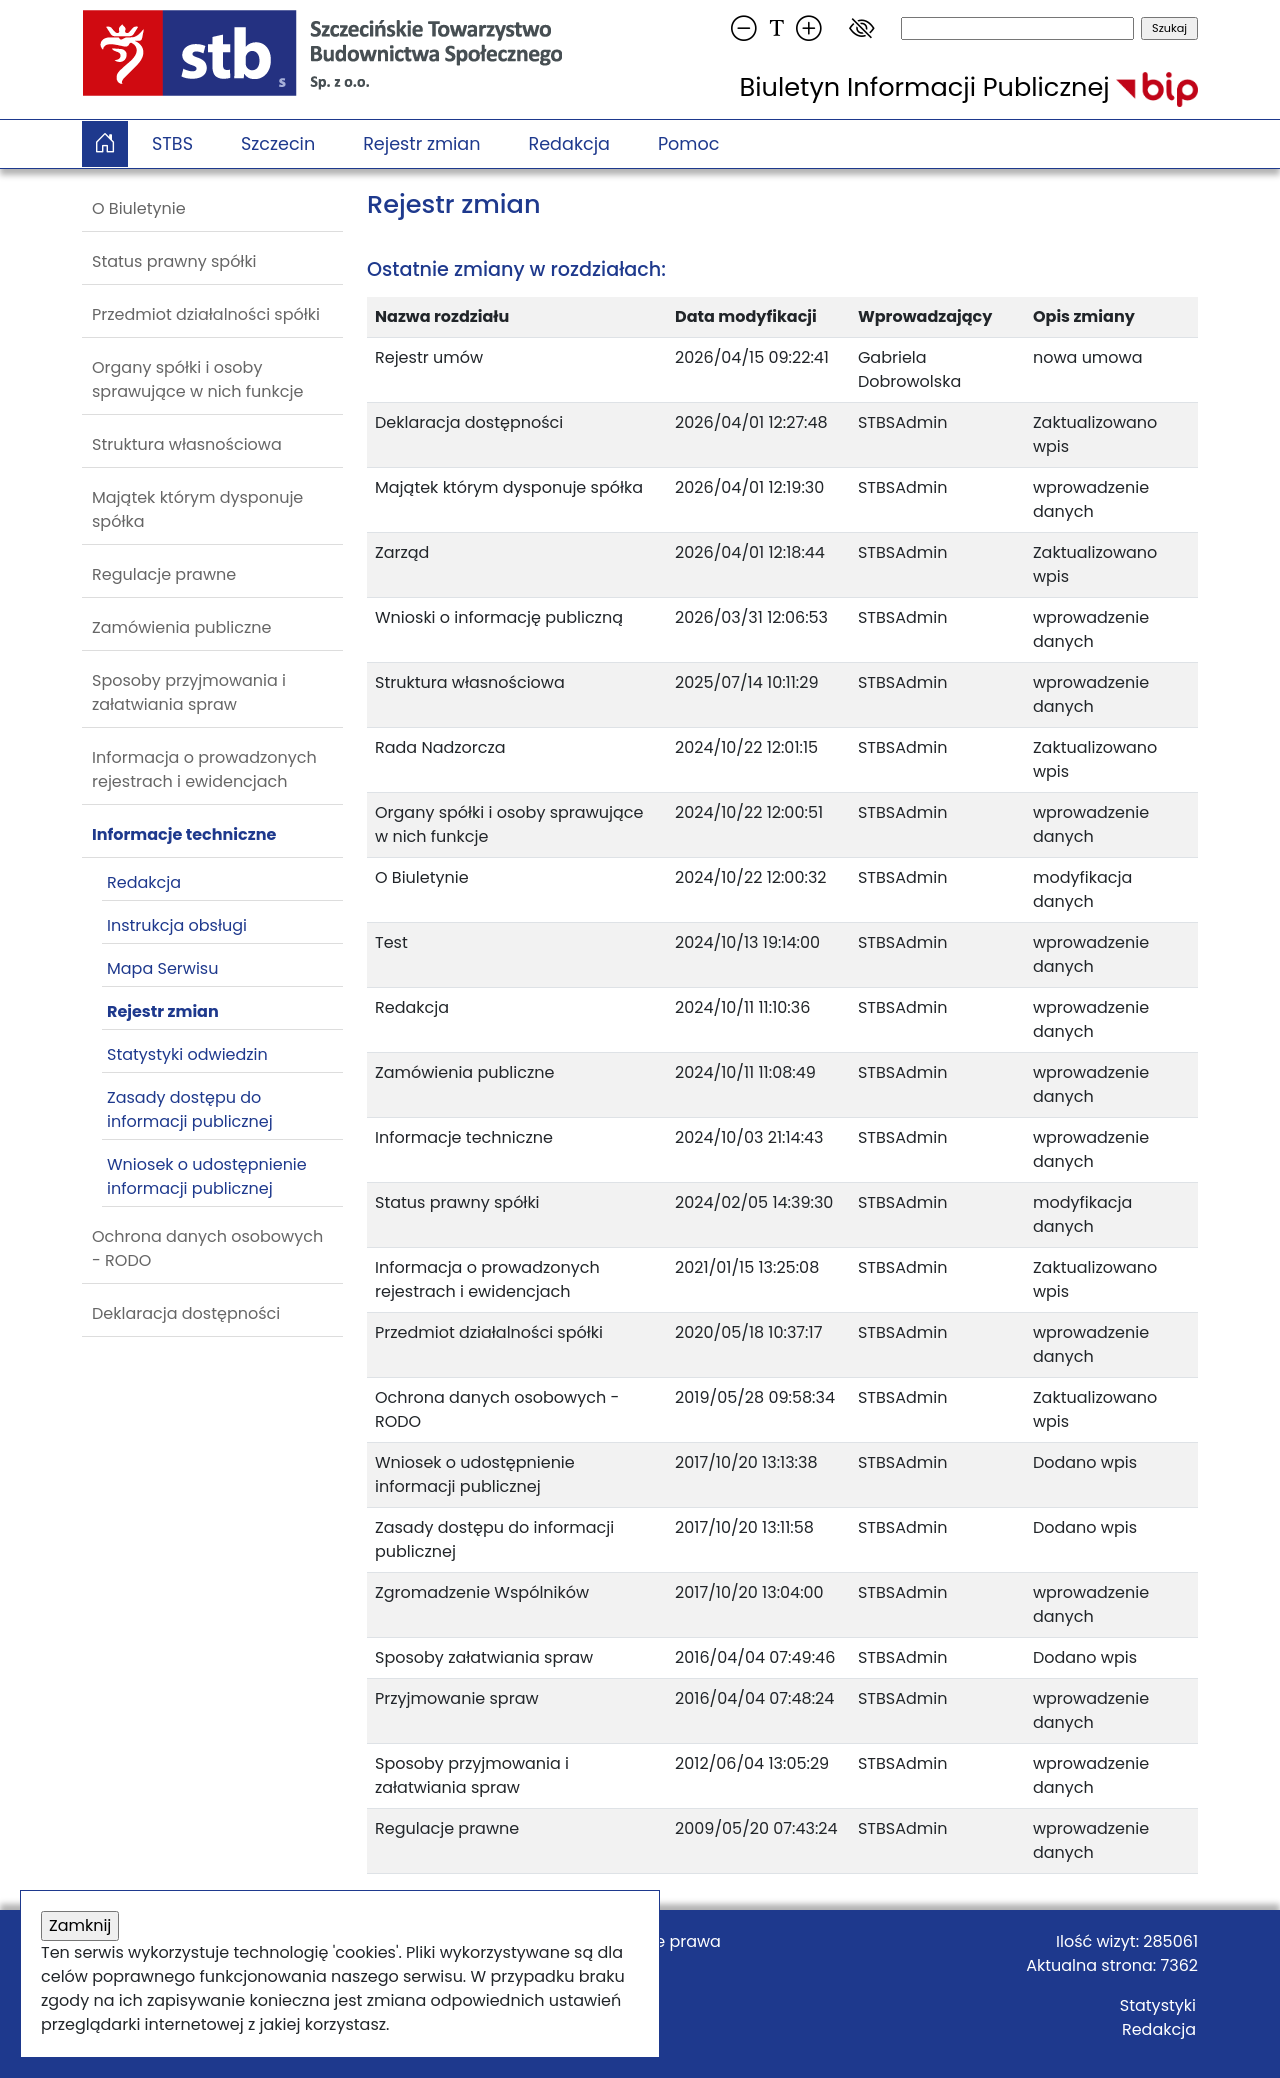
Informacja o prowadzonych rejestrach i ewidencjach (204, 769)
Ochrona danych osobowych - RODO (207, 1248)
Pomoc (689, 144)
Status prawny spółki (174, 261)
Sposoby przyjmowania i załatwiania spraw (189, 692)
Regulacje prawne (164, 574)
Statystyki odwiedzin (187, 1054)
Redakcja (569, 144)
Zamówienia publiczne (181, 627)
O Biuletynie (139, 208)
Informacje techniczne (184, 834)
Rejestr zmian (421, 144)
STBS (172, 144)
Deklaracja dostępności (186, 1313)
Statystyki (1158, 2005)
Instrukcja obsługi (177, 925)
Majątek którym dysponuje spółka (197, 509)
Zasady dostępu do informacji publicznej (190, 1109)
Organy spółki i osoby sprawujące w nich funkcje (197, 379)
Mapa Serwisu (162, 968)
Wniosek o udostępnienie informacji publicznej (207, 1176)
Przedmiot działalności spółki (206, 314)
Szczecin (278, 144)
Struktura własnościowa (187, 444)
